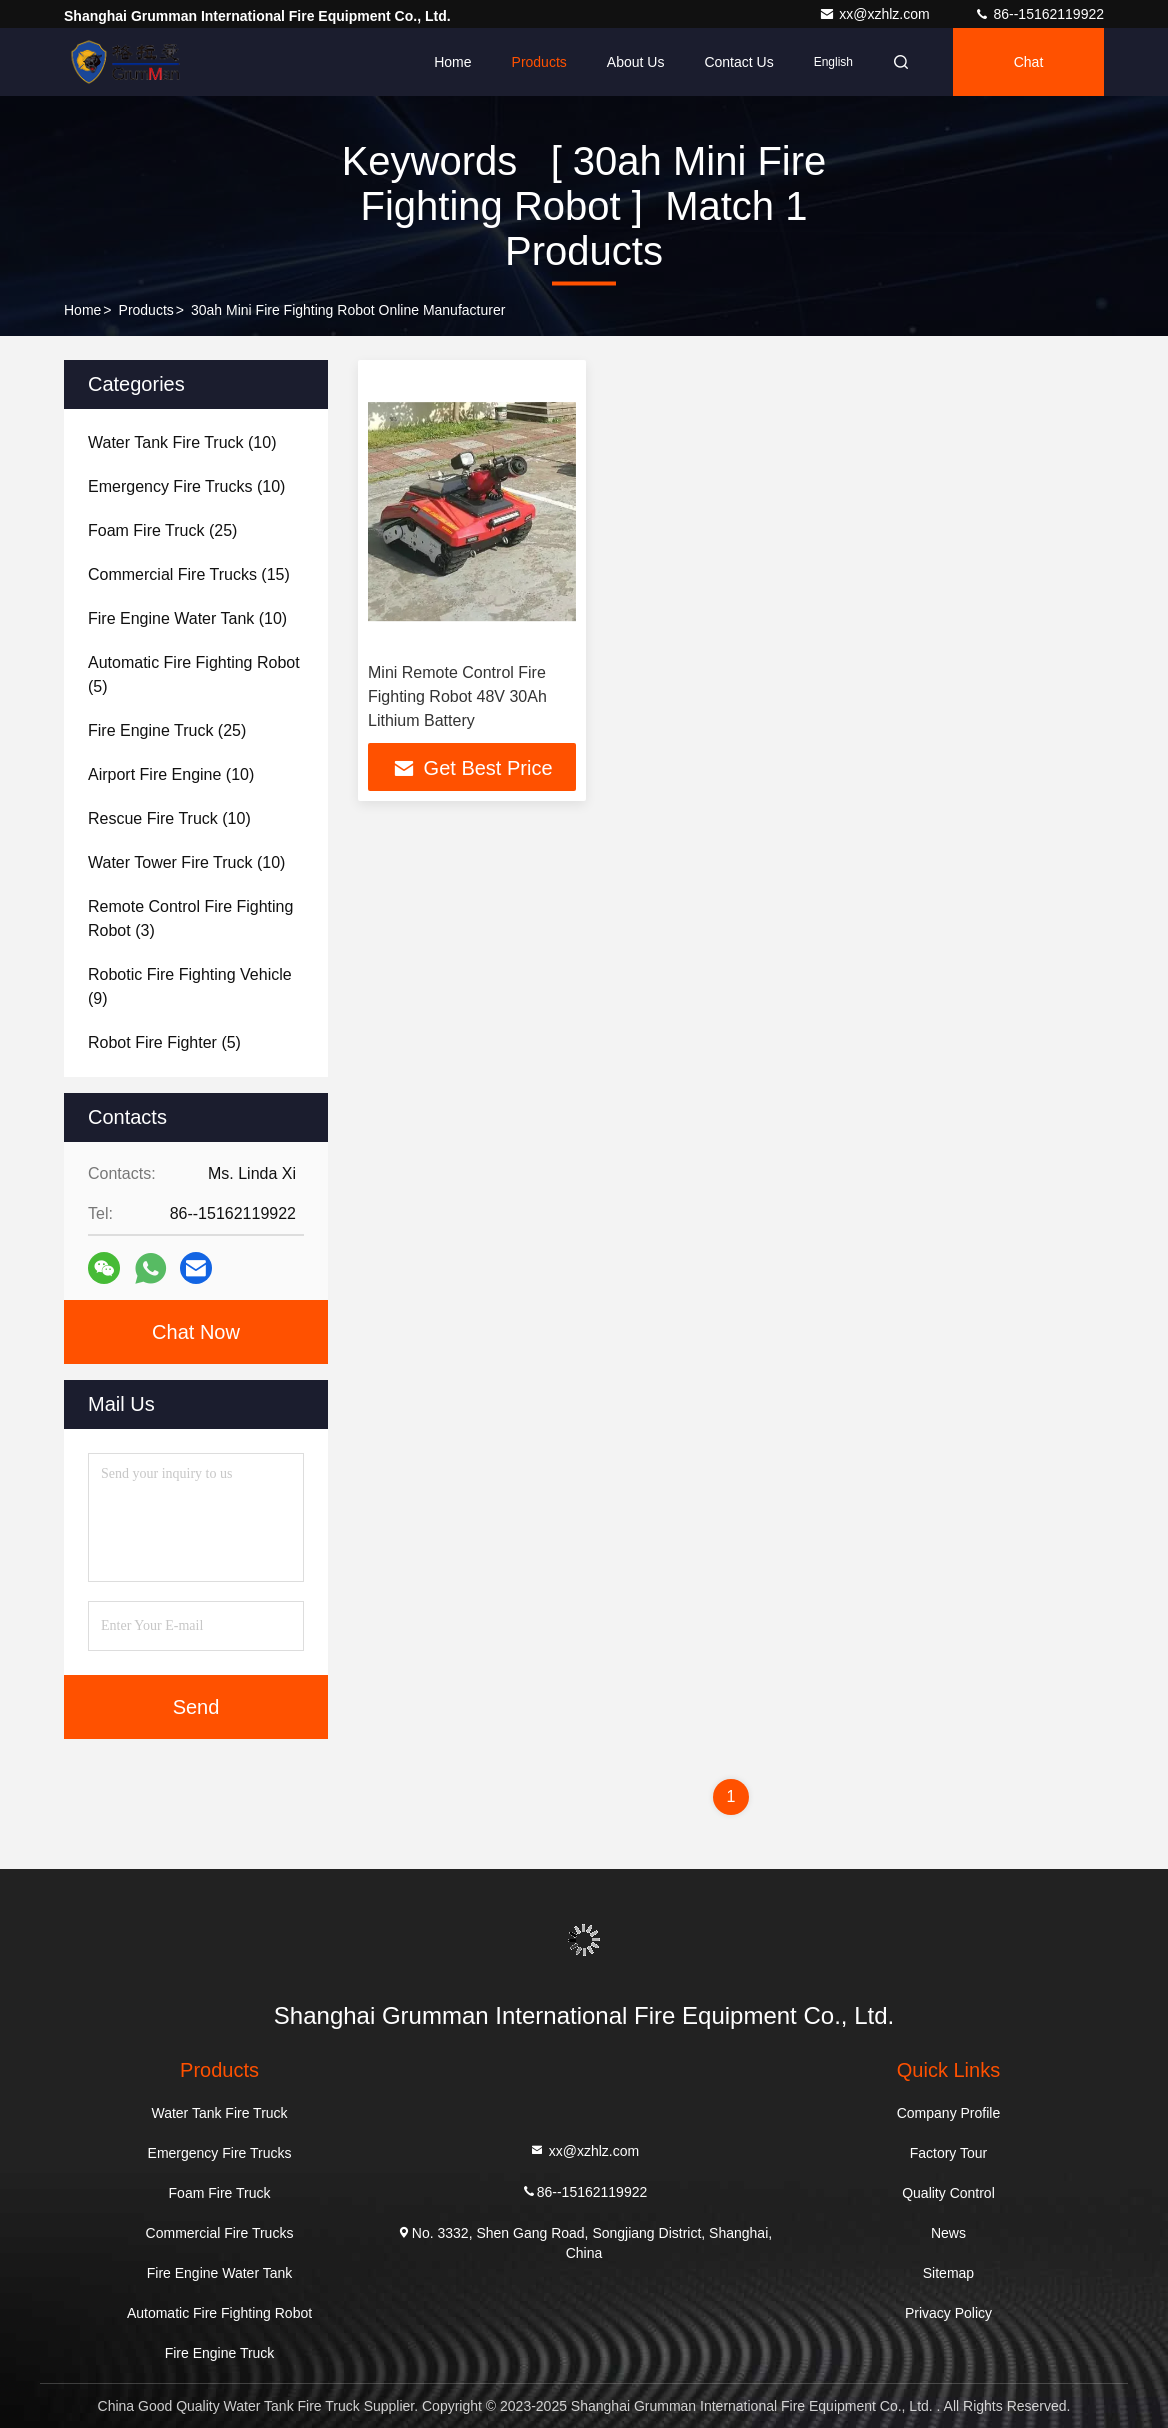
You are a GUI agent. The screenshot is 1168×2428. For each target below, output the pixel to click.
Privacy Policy (948, 2313)
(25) (162, 530)
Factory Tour (949, 2153)
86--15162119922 (1039, 14)
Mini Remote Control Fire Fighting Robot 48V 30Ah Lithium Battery (457, 696)
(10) (182, 442)
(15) (189, 574)
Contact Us (738, 62)
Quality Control (948, 2193)
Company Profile (949, 2113)
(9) (190, 986)
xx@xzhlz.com (876, 14)
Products (539, 62)
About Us (636, 62)
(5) (194, 674)
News (948, 2233)
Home (452, 62)
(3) (190, 918)
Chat (1029, 62)
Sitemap (948, 2273)
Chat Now (196, 1332)
